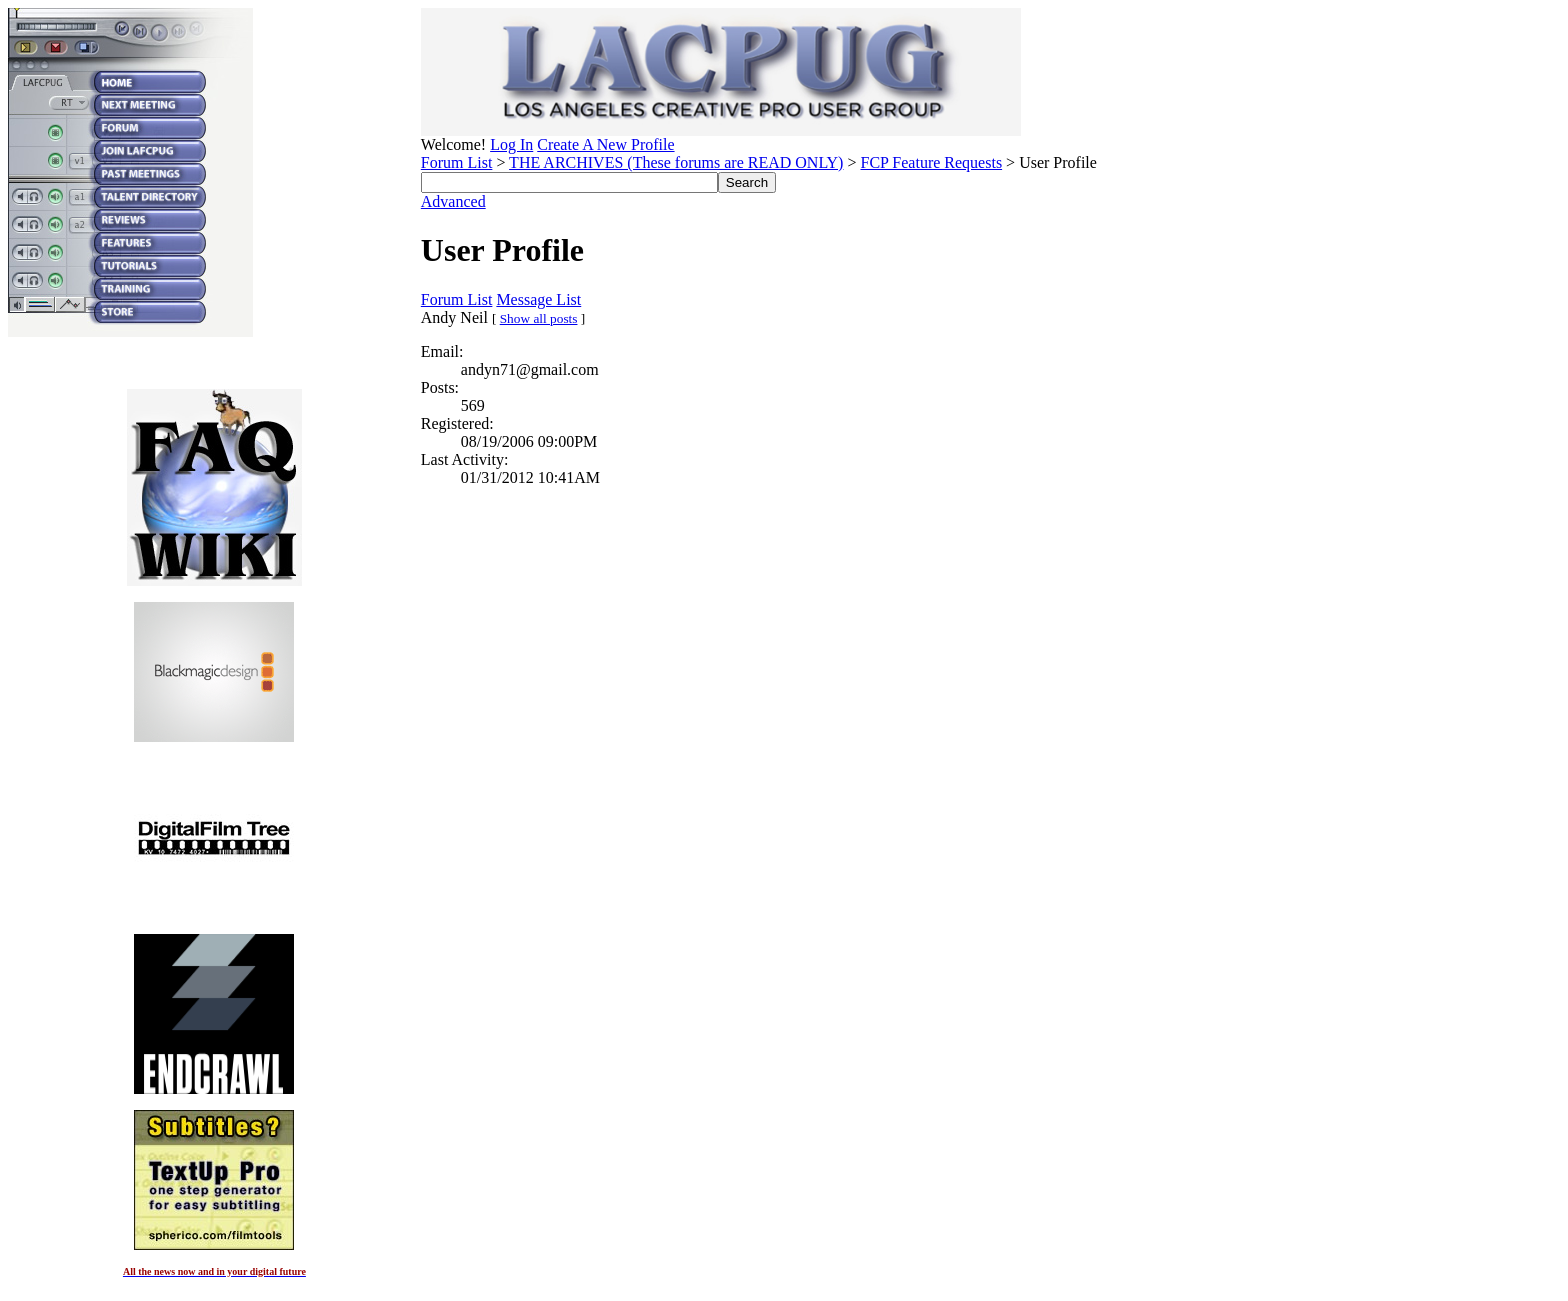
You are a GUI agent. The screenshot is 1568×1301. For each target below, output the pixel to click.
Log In (511, 144)
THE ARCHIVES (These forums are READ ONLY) (676, 162)
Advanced (453, 201)
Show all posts (539, 318)
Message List (538, 299)
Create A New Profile (605, 144)
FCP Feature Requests (931, 162)
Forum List (457, 162)
